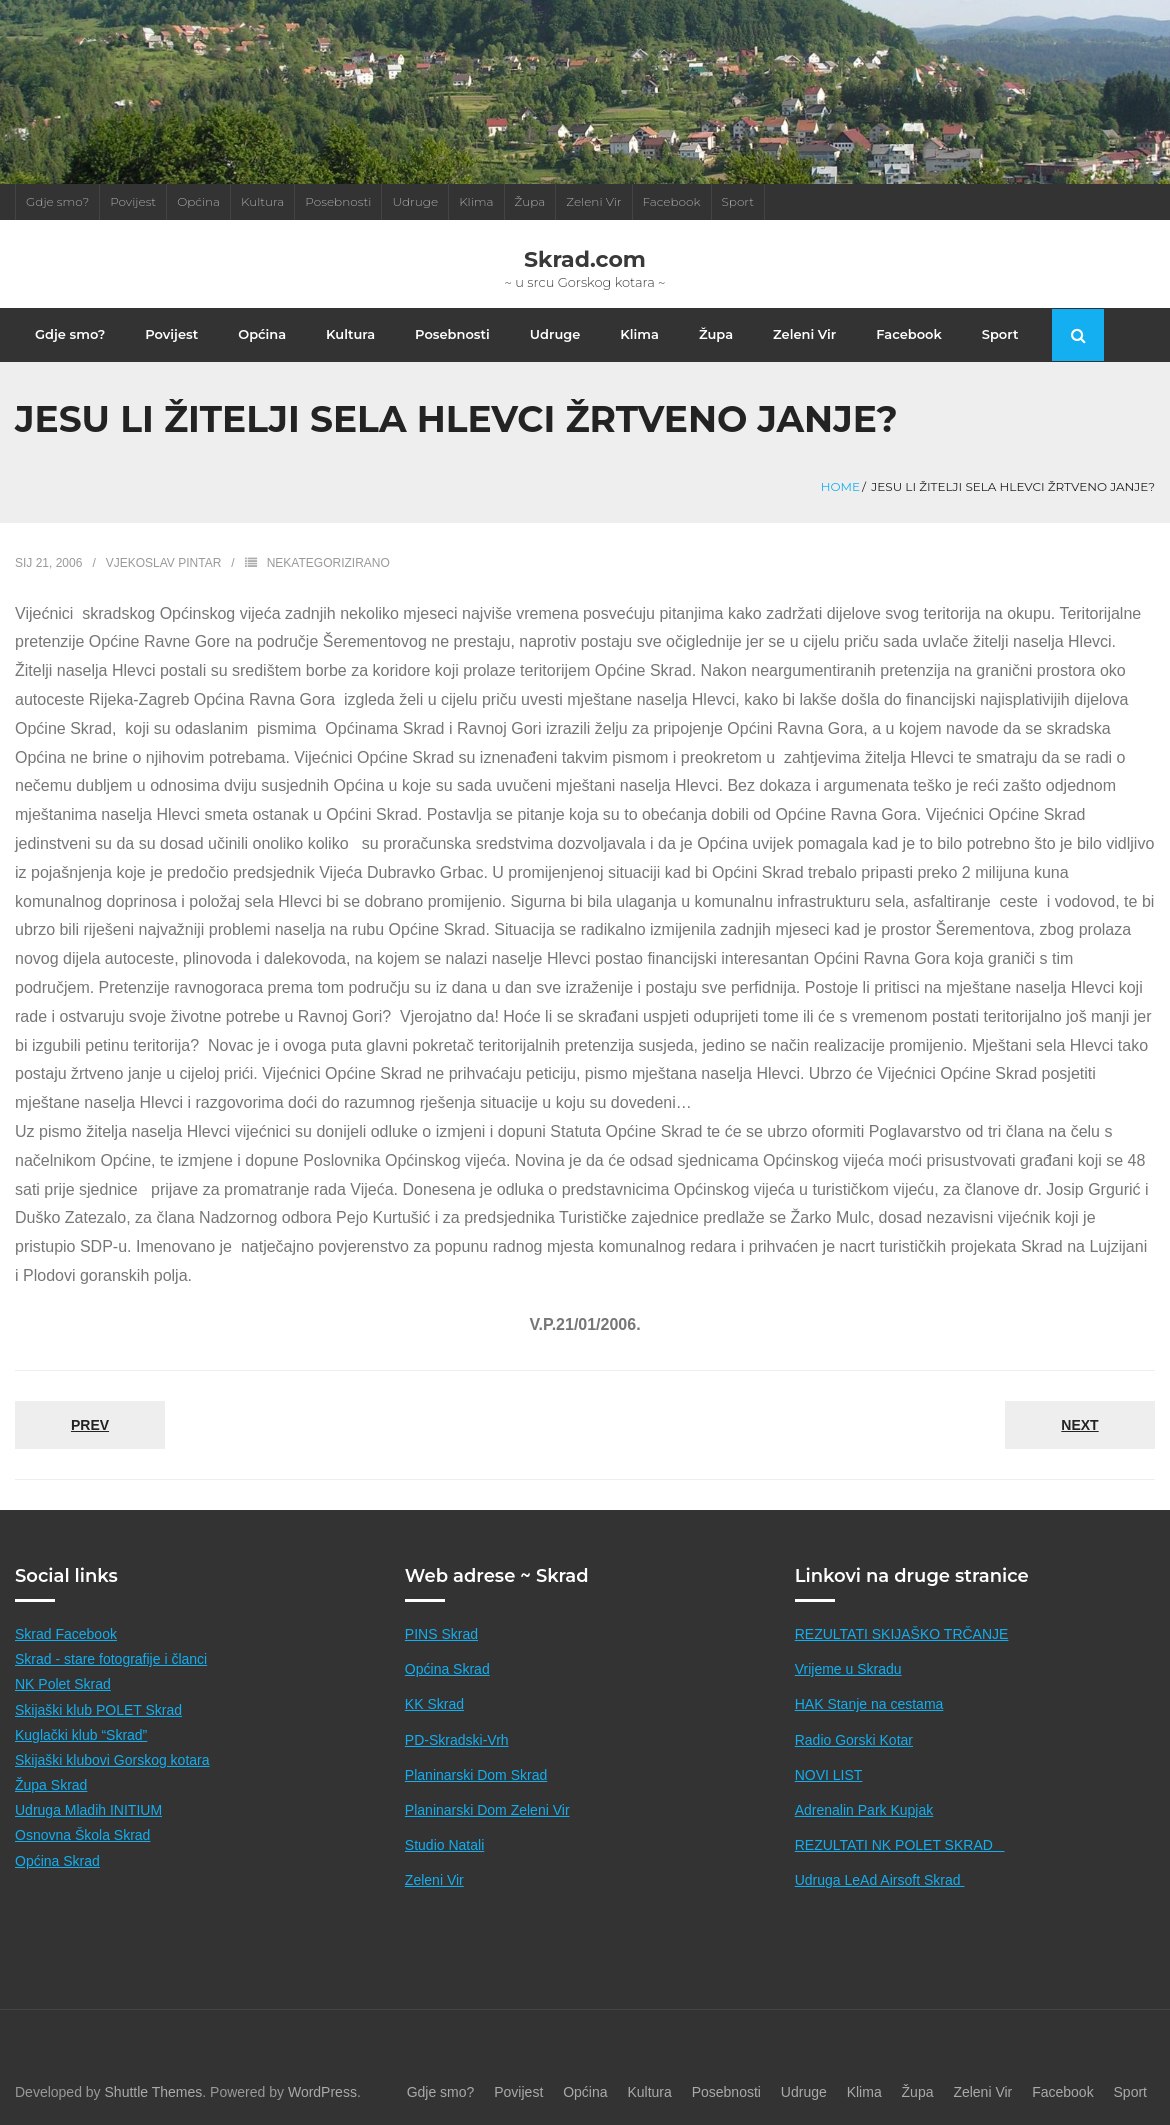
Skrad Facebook (66, 1634)
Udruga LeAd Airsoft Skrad (880, 1880)
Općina (198, 201)
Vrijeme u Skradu (848, 1669)
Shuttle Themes (154, 2092)
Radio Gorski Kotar (854, 1740)
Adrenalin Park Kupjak (864, 1810)
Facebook (672, 201)
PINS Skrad (441, 1634)
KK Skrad (434, 1704)
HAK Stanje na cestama (869, 1704)
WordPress (322, 2092)
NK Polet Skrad (63, 1684)
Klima (476, 201)
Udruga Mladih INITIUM (88, 1810)
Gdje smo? (57, 201)
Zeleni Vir (593, 201)
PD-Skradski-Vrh (457, 1740)
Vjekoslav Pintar (164, 563)
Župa (530, 201)
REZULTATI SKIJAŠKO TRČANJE (902, 1634)
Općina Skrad (57, 1861)
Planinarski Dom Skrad (476, 1775)
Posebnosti (338, 201)
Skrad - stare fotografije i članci (111, 1659)
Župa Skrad (51, 1785)
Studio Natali (444, 1845)
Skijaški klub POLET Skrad (98, 1710)
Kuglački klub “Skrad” (81, 1735)
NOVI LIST (829, 1775)
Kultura (262, 201)
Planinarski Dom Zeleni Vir (487, 1810)
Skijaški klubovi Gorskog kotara (112, 1760)
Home (840, 486)
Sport (738, 201)
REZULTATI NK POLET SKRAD (900, 1845)
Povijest (133, 201)
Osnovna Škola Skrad (82, 1835)
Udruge (415, 201)
